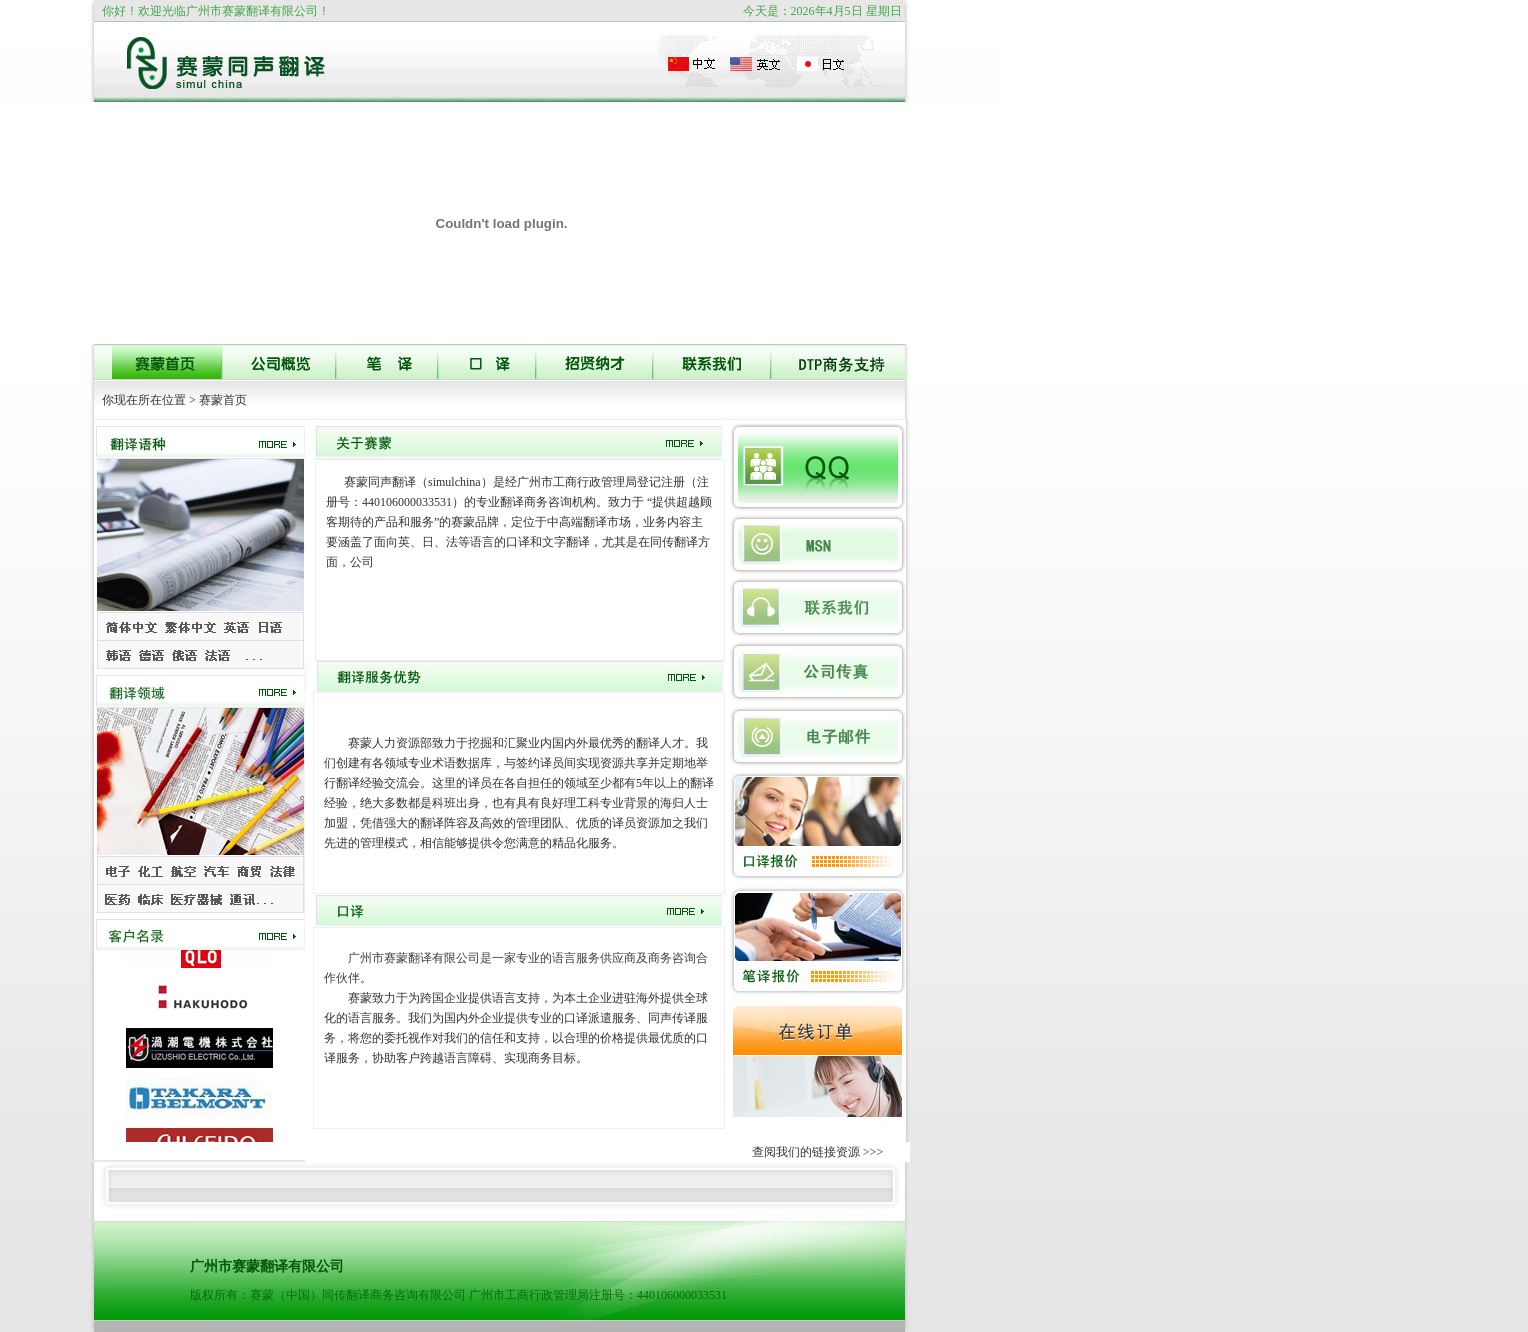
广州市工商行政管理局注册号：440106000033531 (598, 1295)
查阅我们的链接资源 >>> (817, 1152)
